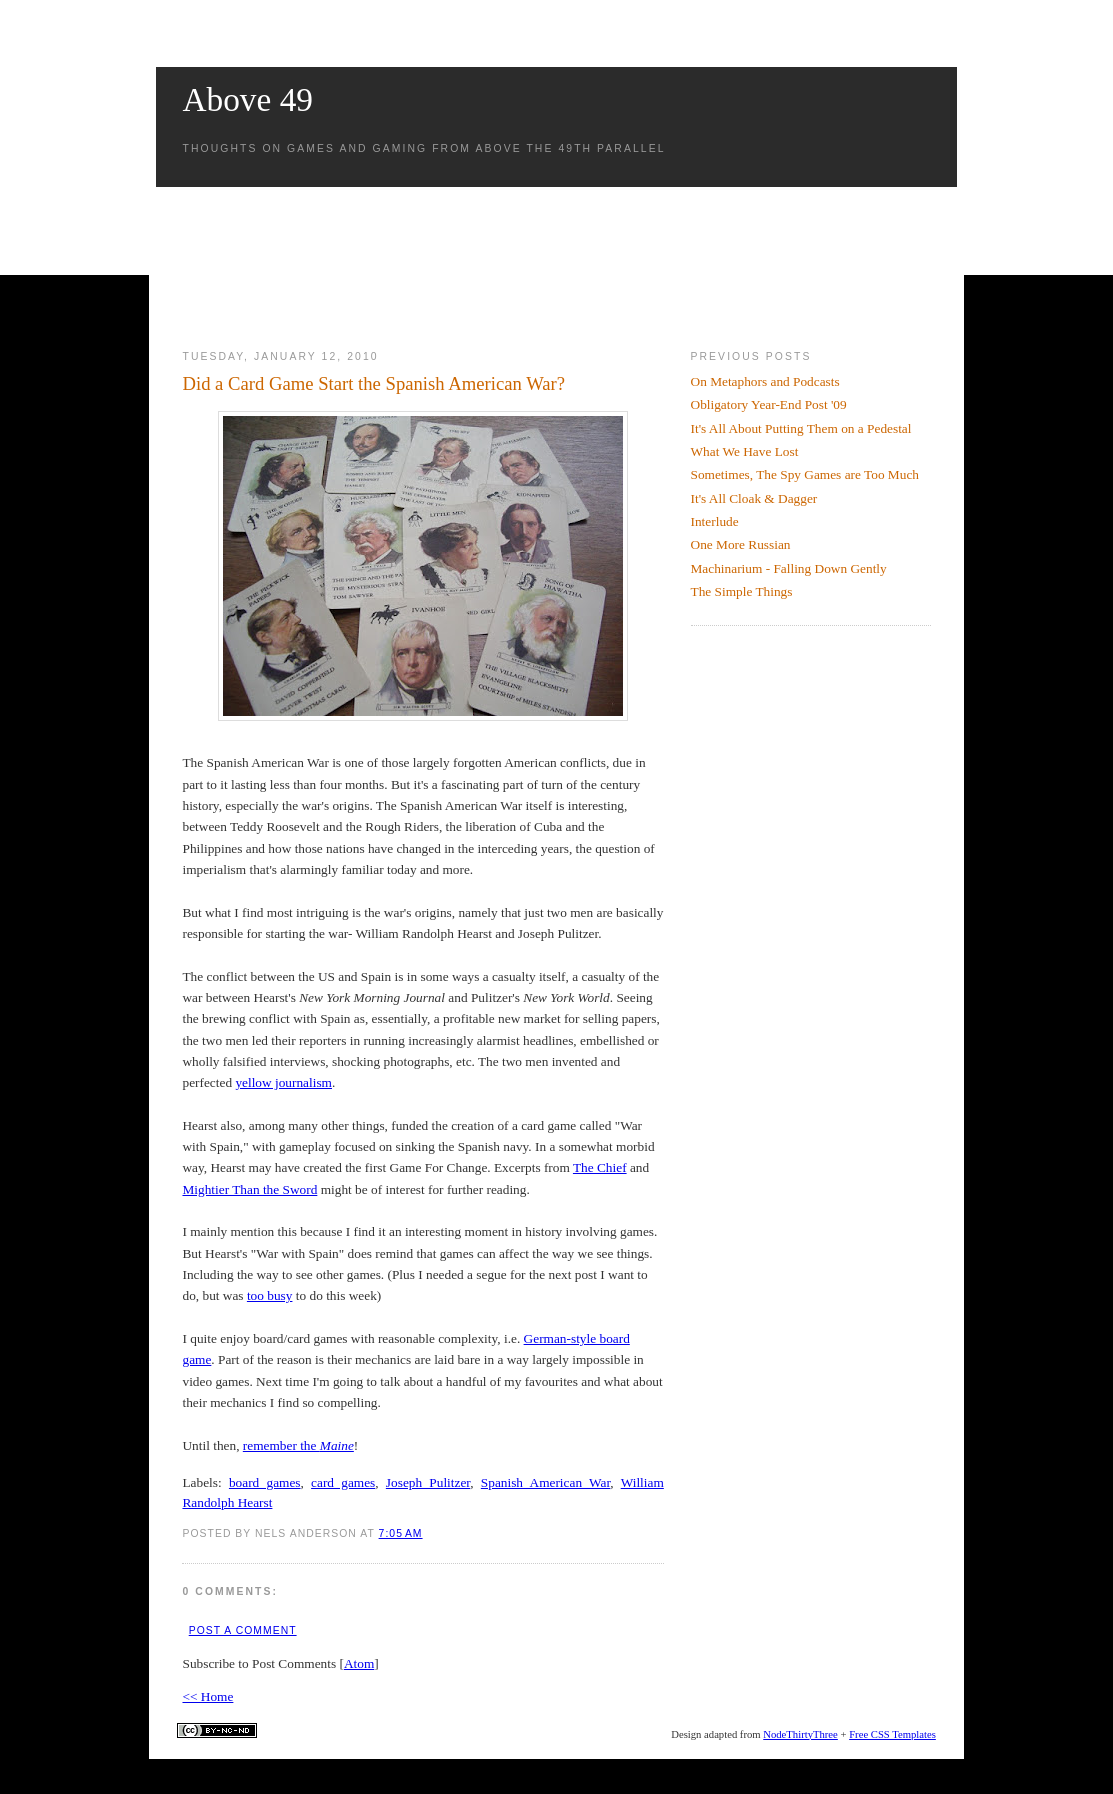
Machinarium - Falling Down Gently (789, 568)
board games (265, 1482)
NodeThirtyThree (800, 1734)
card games (343, 1482)
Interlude (715, 521)
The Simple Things (742, 591)
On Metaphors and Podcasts (765, 381)
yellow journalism (283, 1082)
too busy (270, 1295)
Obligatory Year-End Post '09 (769, 404)
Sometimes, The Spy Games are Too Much (805, 474)
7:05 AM (401, 1533)
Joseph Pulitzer (428, 1482)
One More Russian (741, 544)
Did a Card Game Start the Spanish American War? (373, 383)
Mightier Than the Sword (249, 1189)
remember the (298, 1445)
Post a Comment (243, 1630)
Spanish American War (546, 1482)
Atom (359, 1663)
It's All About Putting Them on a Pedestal (801, 428)
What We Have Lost (745, 451)
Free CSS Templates (892, 1734)
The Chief (600, 1167)
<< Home (207, 1696)
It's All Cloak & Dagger (754, 498)
